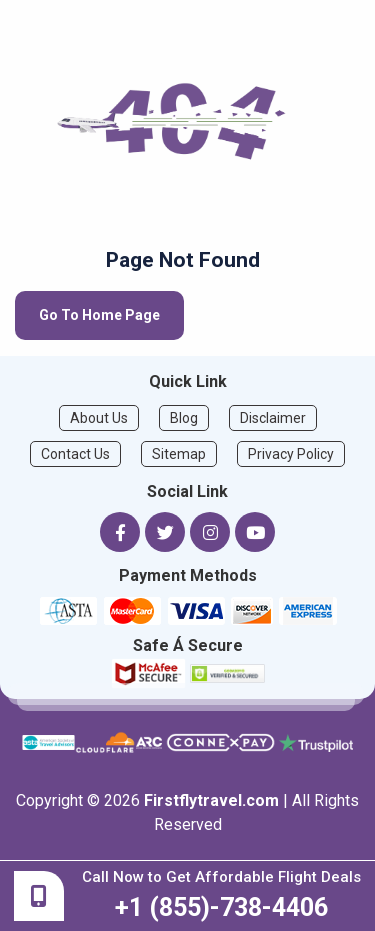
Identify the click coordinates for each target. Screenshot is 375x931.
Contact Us (75, 454)
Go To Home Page (99, 315)
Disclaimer (273, 418)
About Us (99, 418)
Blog (184, 418)
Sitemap (179, 454)
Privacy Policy (291, 454)
